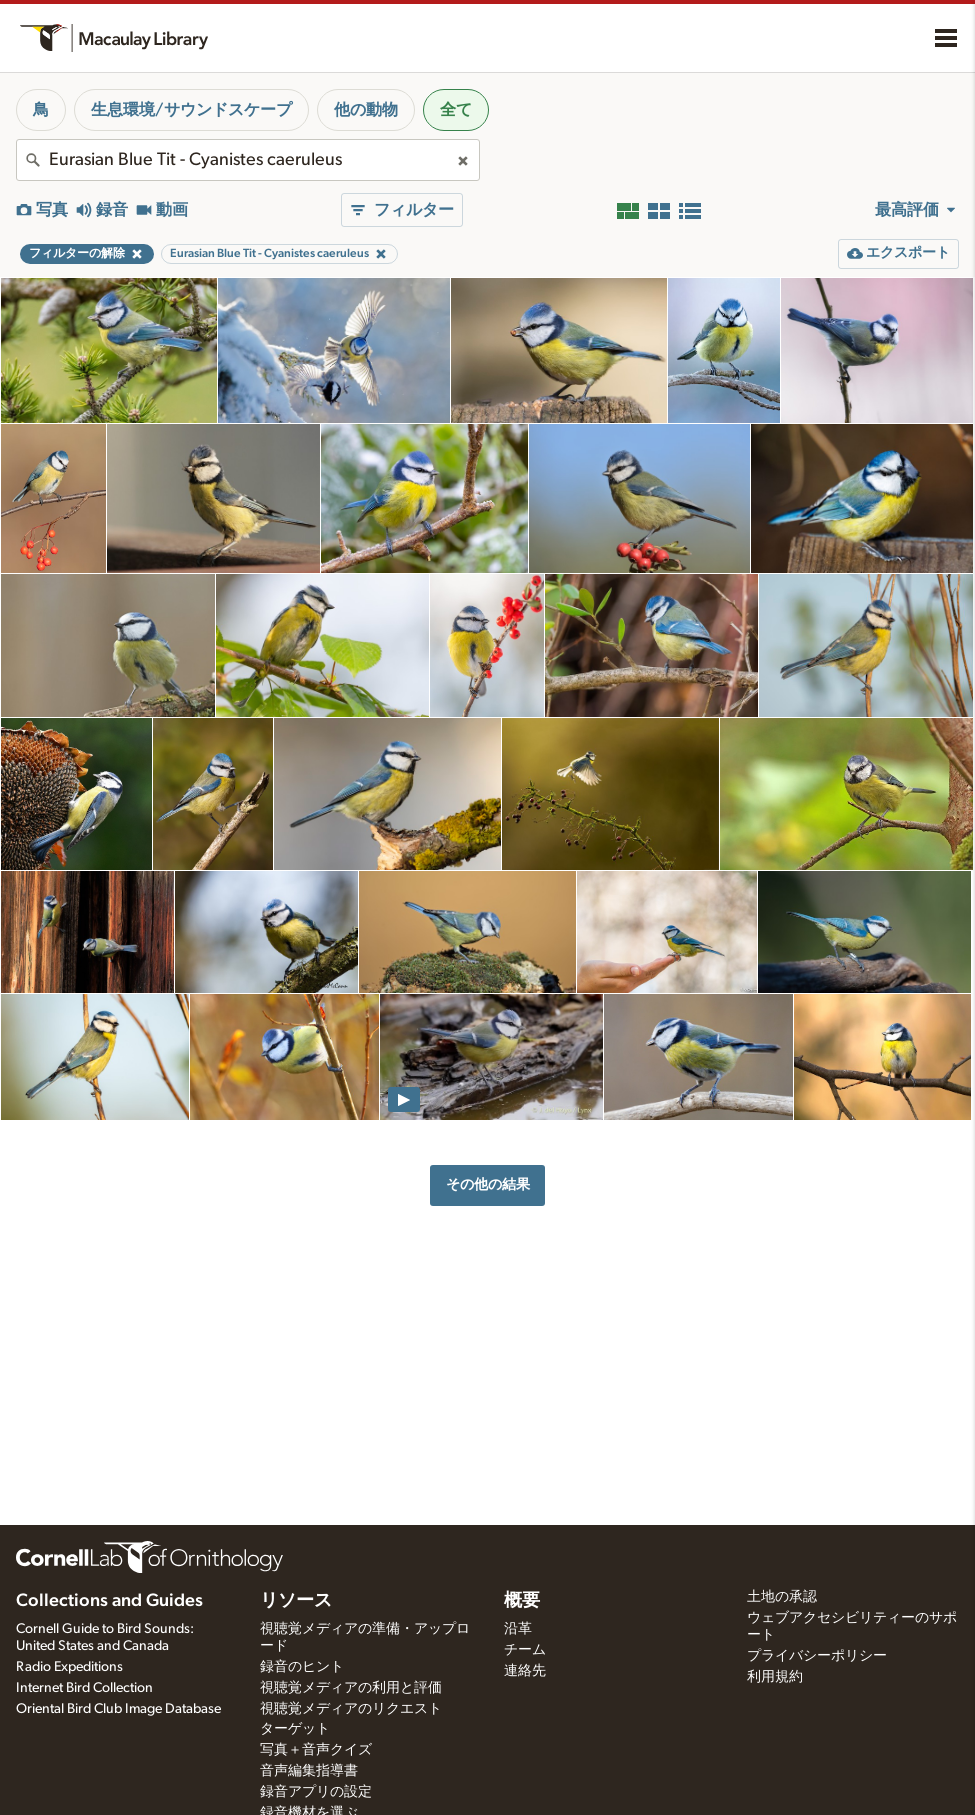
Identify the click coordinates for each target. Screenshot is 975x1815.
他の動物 (366, 110)
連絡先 (525, 1671)
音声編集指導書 (309, 1771)
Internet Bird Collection (84, 1688)
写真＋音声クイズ (316, 1750)
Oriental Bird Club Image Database (118, 1709)
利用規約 (775, 1677)
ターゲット (295, 1729)
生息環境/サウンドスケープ (191, 110)
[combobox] (248, 160)
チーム (525, 1650)
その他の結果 (488, 1184)
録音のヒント (302, 1667)
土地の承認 (782, 1597)
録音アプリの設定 (316, 1792)
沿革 (518, 1629)
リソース (296, 1601)
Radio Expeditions (69, 1667)
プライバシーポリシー (817, 1656)
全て (456, 110)
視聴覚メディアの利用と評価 (351, 1688)
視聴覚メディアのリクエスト (351, 1709)
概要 (522, 1601)
